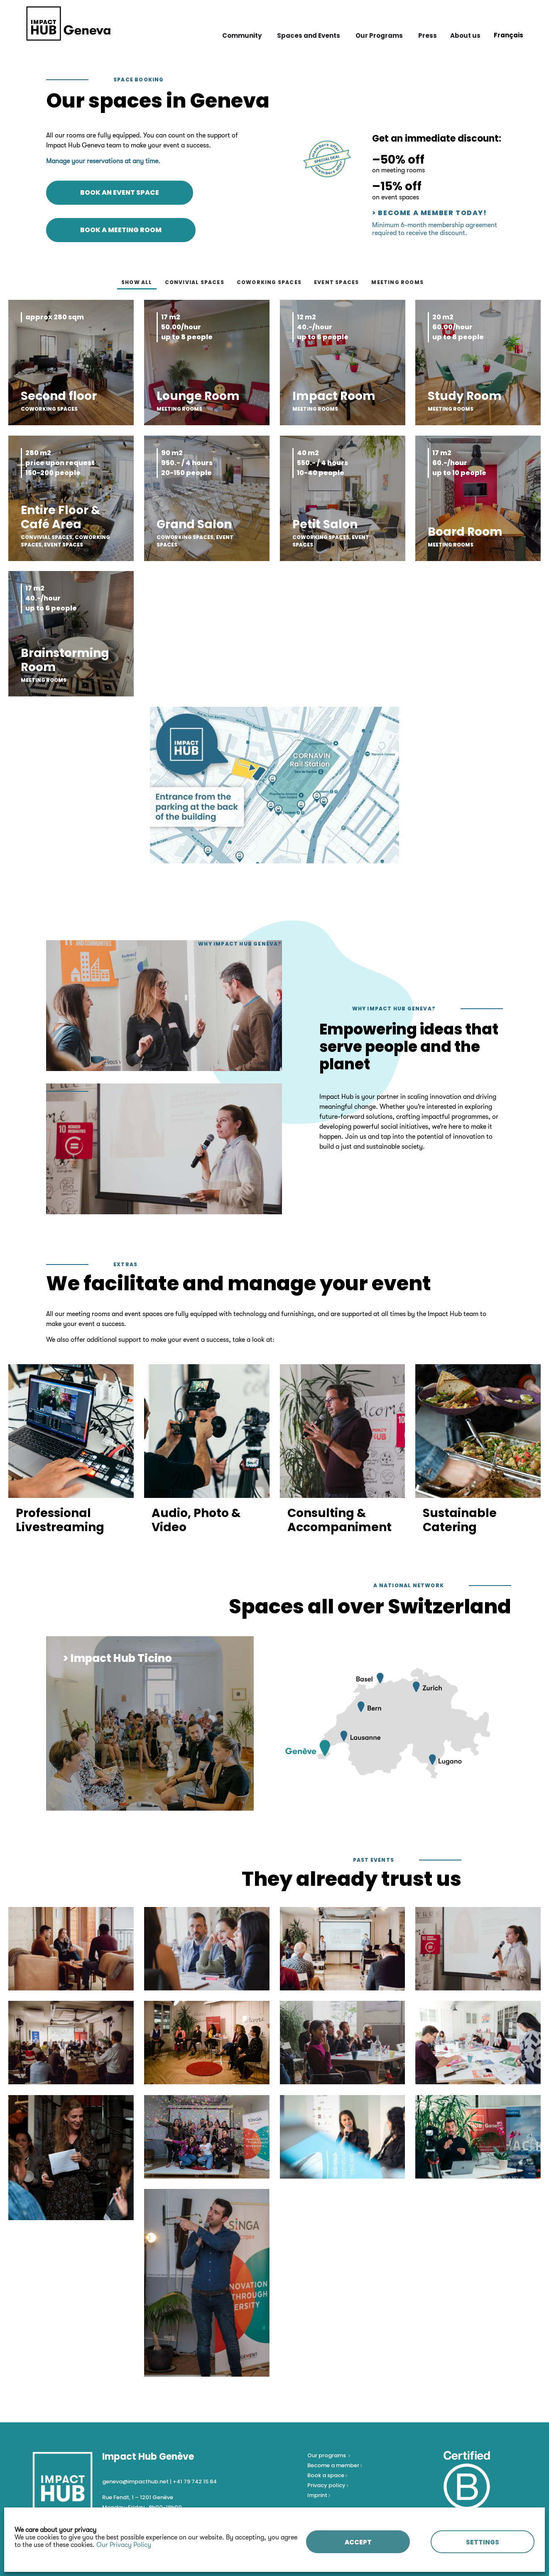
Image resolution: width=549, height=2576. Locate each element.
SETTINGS (482, 2542)
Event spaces (336, 282)
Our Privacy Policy (123, 2545)
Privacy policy (327, 2485)
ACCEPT (358, 2542)
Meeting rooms (397, 282)
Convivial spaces (194, 282)
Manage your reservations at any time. (103, 161)
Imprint (317, 2495)
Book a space (326, 2475)
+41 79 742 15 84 (195, 2481)
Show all (136, 282)
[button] (110, 1797)
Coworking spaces (269, 282)
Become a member (333, 2465)
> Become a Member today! (429, 213)
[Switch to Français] (508, 35)
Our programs (327, 2455)
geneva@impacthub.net (135, 2481)
